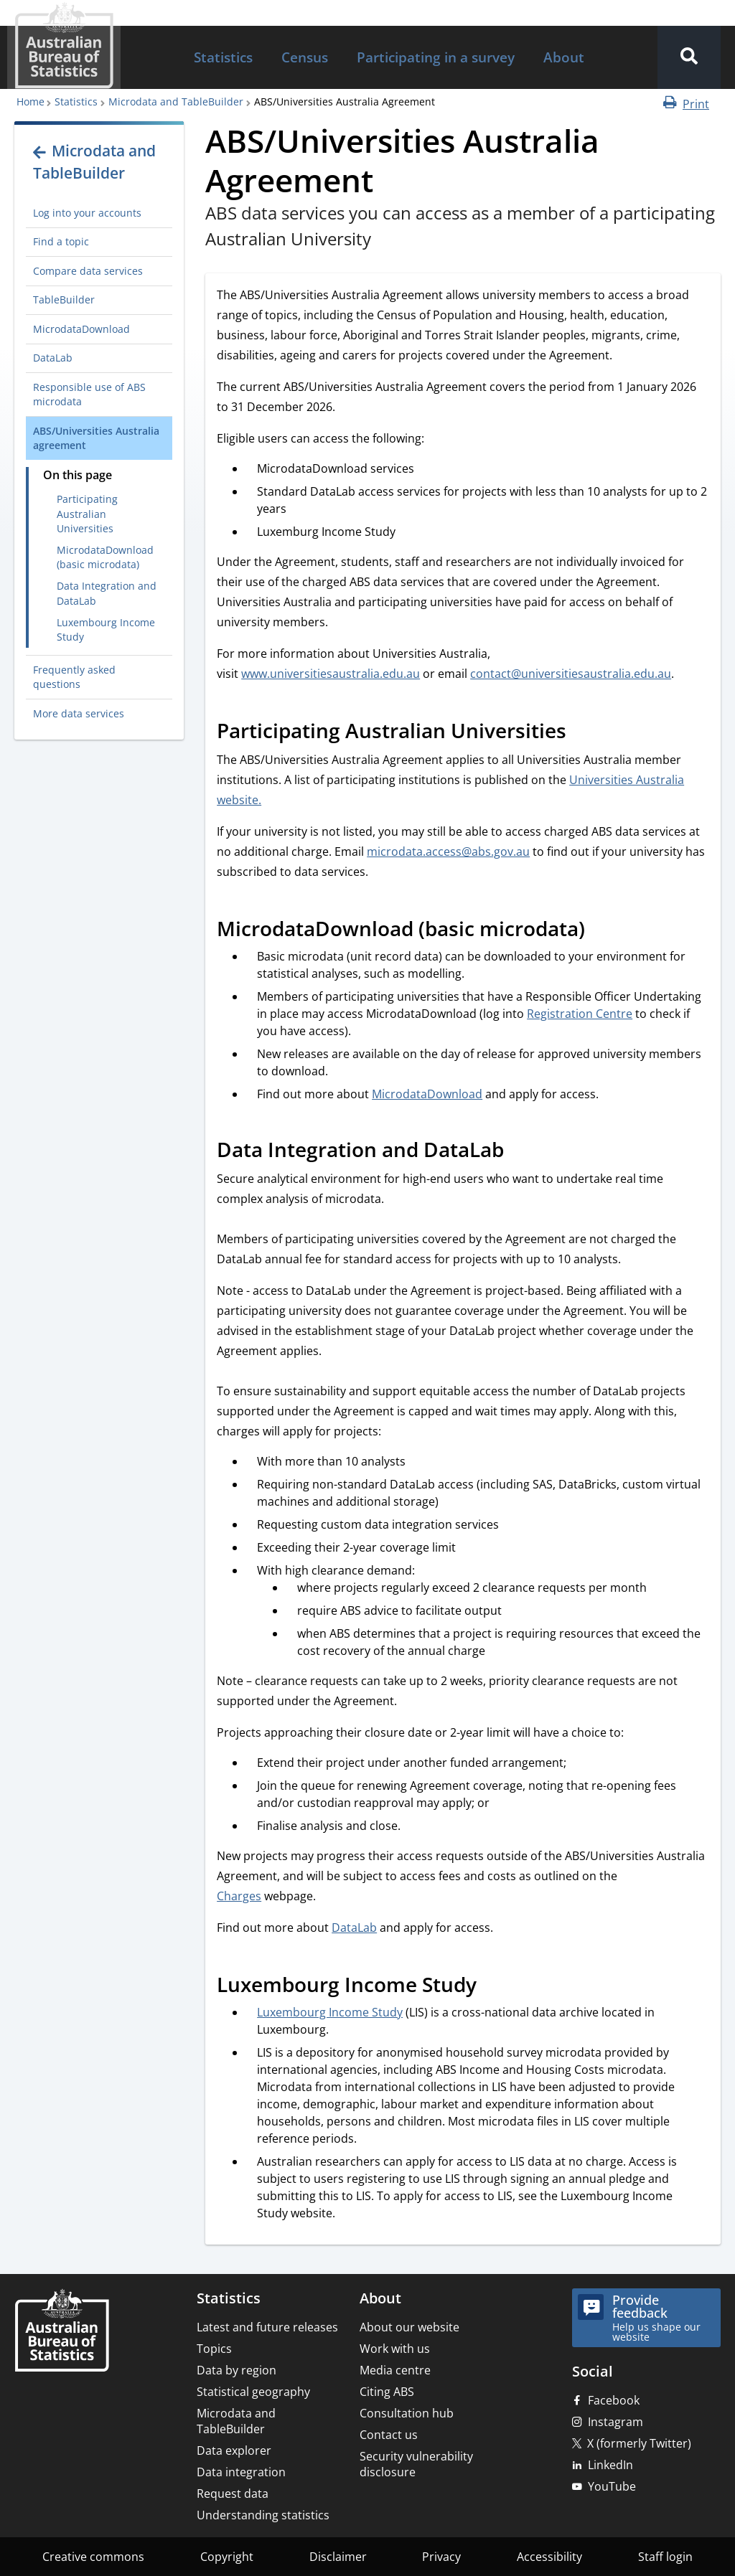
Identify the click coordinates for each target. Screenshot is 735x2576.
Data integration (241, 2472)
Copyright (226, 2557)
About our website (409, 2327)
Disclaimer (338, 2557)
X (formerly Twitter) (639, 2443)
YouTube (612, 2486)
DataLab (52, 357)
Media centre (395, 2370)
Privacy (441, 2557)
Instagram (615, 2422)
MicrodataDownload (81, 329)
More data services (78, 713)
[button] (689, 57)
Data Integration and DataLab (106, 593)
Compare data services (88, 271)
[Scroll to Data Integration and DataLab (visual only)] (520, 1152)
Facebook (614, 2400)
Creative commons (93, 2557)
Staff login (665, 2557)
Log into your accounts (87, 213)
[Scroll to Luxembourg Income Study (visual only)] (492, 1987)
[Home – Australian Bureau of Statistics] (61, 2331)
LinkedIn (610, 2465)
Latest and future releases (267, 2327)
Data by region (236, 2370)
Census (304, 57)
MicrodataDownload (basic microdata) (105, 557)
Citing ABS (387, 2392)
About (563, 57)
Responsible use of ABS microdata (89, 394)
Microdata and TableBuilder (175, 101)
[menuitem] (223, 57)
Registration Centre (579, 1014)
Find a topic (61, 241)
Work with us (395, 2348)
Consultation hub (407, 2413)
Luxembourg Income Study (106, 629)
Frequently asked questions (74, 677)
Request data (232, 2493)
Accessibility (549, 2557)
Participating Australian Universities (87, 513)
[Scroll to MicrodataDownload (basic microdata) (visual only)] (601, 931)
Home (31, 101)
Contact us (389, 2435)
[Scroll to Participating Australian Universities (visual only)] (582, 733)
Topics (214, 2348)
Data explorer (234, 2450)
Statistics (223, 57)
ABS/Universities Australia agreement (96, 438)
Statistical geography (253, 2392)
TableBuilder (64, 299)
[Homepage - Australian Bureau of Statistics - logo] (64, 45)
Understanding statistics (263, 2515)
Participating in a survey (436, 57)
